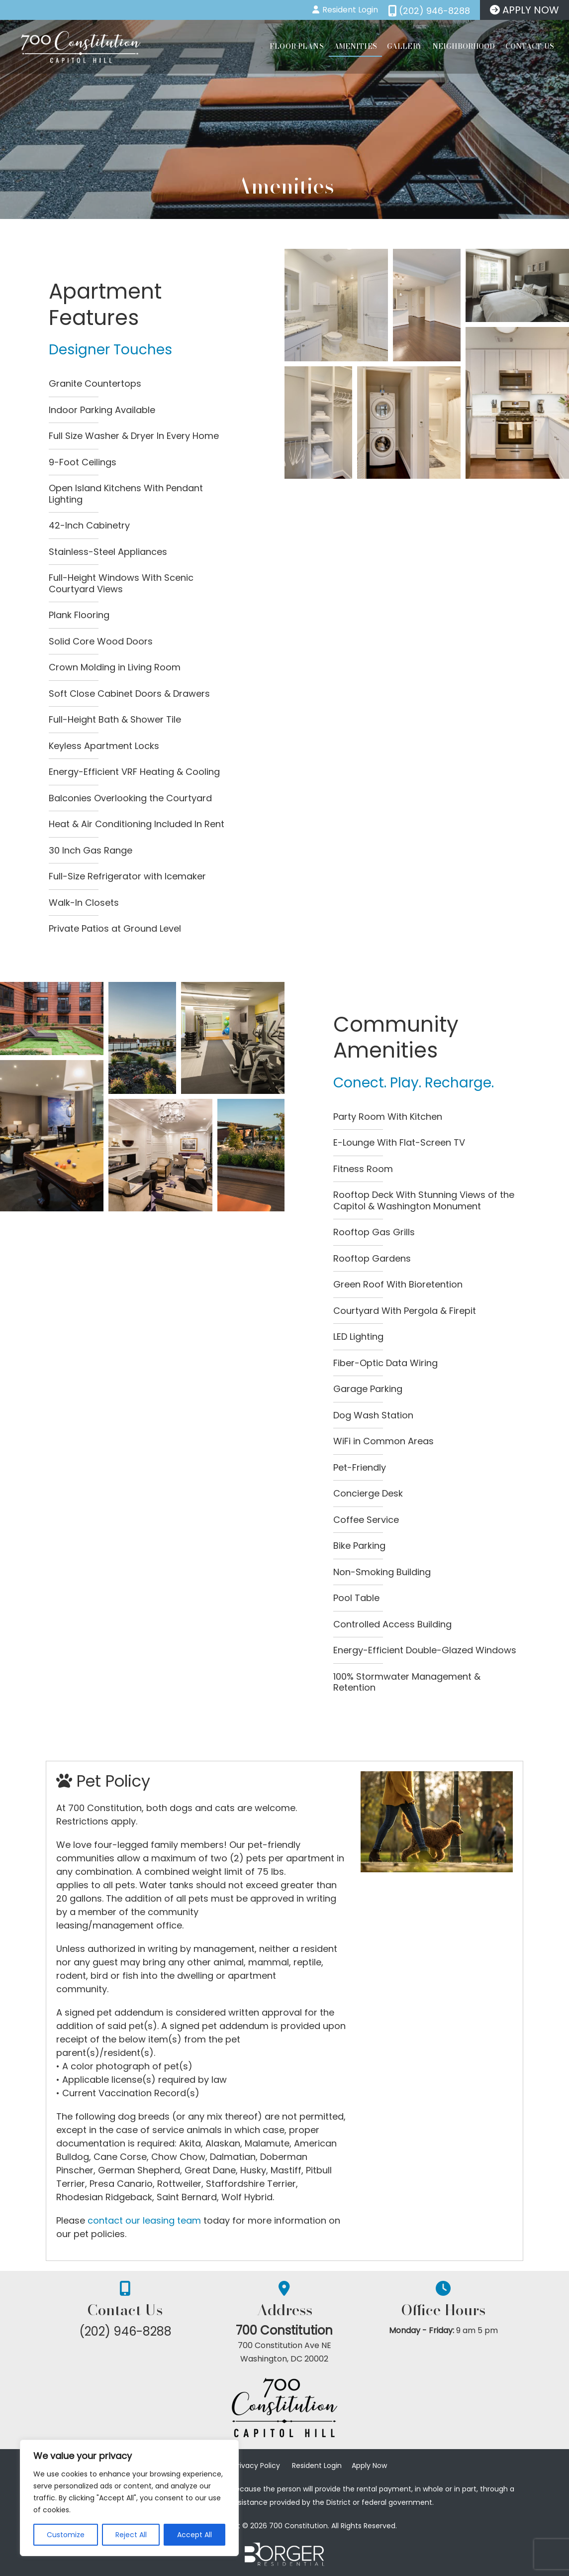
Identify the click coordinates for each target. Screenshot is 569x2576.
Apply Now (369, 2465)
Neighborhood (463, 46)
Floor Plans (297, 46)
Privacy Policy (256, 2465)
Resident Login (317, 2465)
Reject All (131, 2535)
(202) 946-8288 (125, 2331)
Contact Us (529, 46)
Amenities (355, 46)
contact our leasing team (144, 2220)
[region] (129, 2498)
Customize (66, 2535)
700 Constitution (284, 2331)
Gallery (404, 46)
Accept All (194, 2535)
